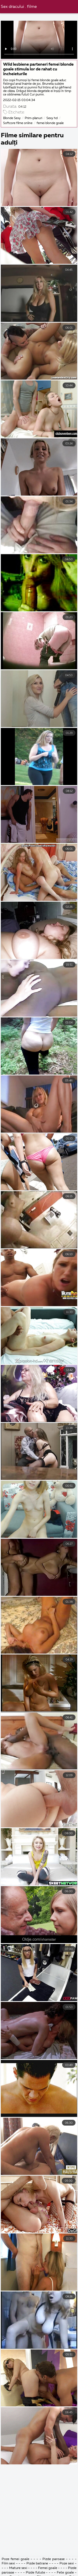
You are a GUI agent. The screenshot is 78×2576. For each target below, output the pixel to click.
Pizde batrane (37, 2563)
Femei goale (47, 2568)
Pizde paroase (53, 2559)
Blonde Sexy (12, 118)
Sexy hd (52, 118)
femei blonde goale (50, 123)
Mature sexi (18, 2568)
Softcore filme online (17, 123)
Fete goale (65, 2572)
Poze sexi (67, 2563)
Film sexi (8, 2563)
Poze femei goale (15, 2559)
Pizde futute (35, 2572)
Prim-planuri (33, 118)
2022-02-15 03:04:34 (19, 100)
